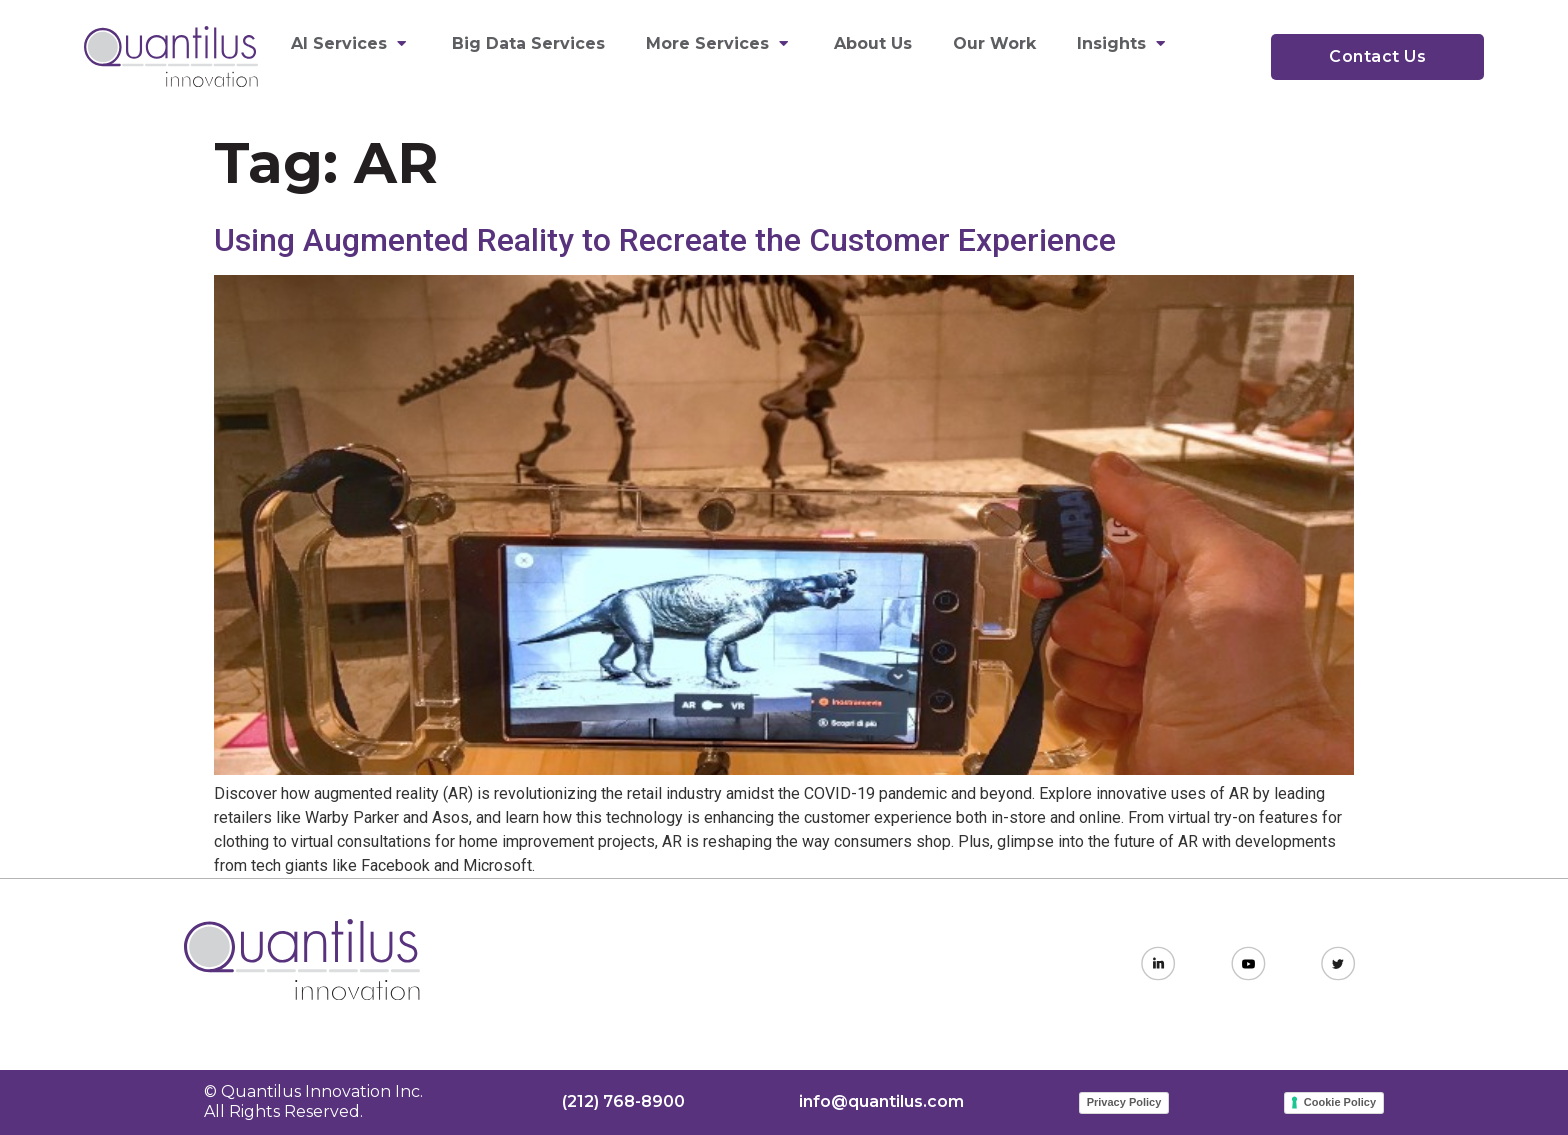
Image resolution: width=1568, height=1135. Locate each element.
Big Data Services (528, 43)
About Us (873, 43)
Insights (1123, 43)
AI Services (351, 43)
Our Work (994, 43)
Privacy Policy (1124, 1102)
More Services (719, 43)
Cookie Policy (1340, 1102)
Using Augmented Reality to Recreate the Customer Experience (665, 240)
